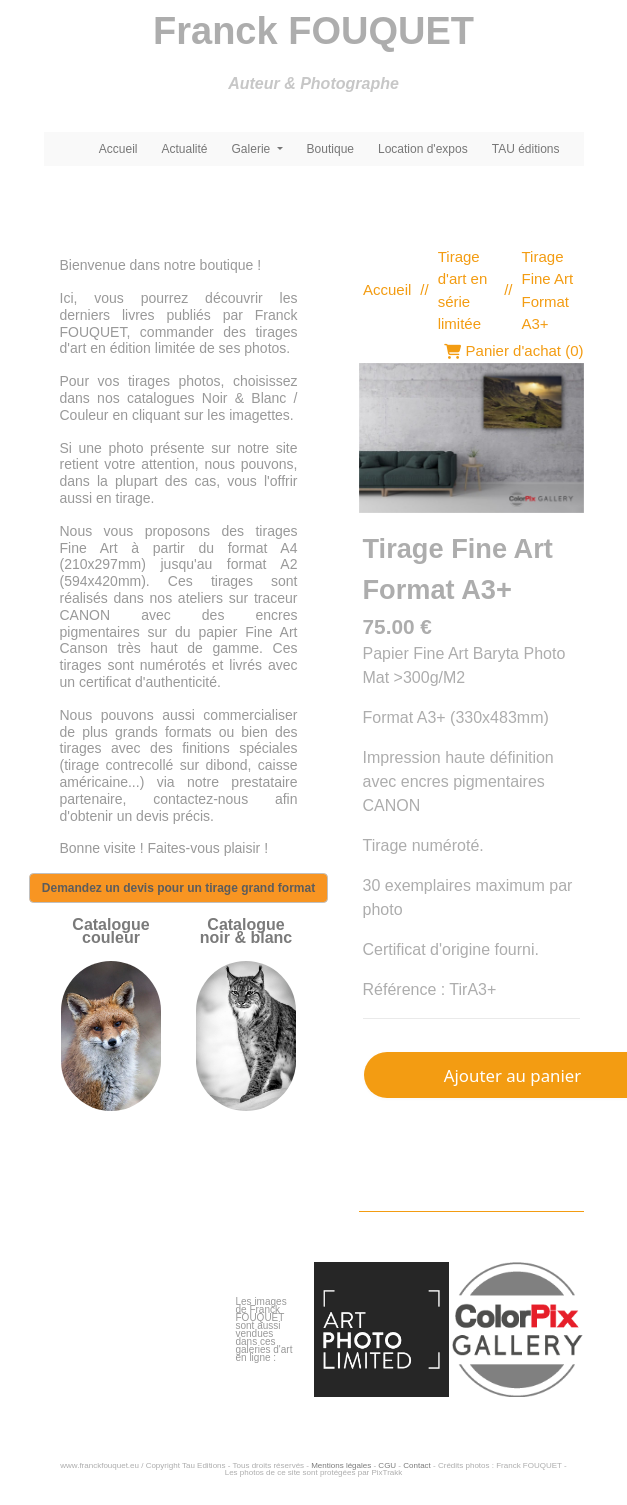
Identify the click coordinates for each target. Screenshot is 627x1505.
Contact (417, 1465)
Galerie (253, 149)
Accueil (118, 149)
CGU (387, 1465)
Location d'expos (423, 149)
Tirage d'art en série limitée (463, 290)
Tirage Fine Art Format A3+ (548, 290)
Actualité (185, 149)
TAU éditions (526, 149)
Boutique (330, 149)
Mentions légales (341, 1465)
